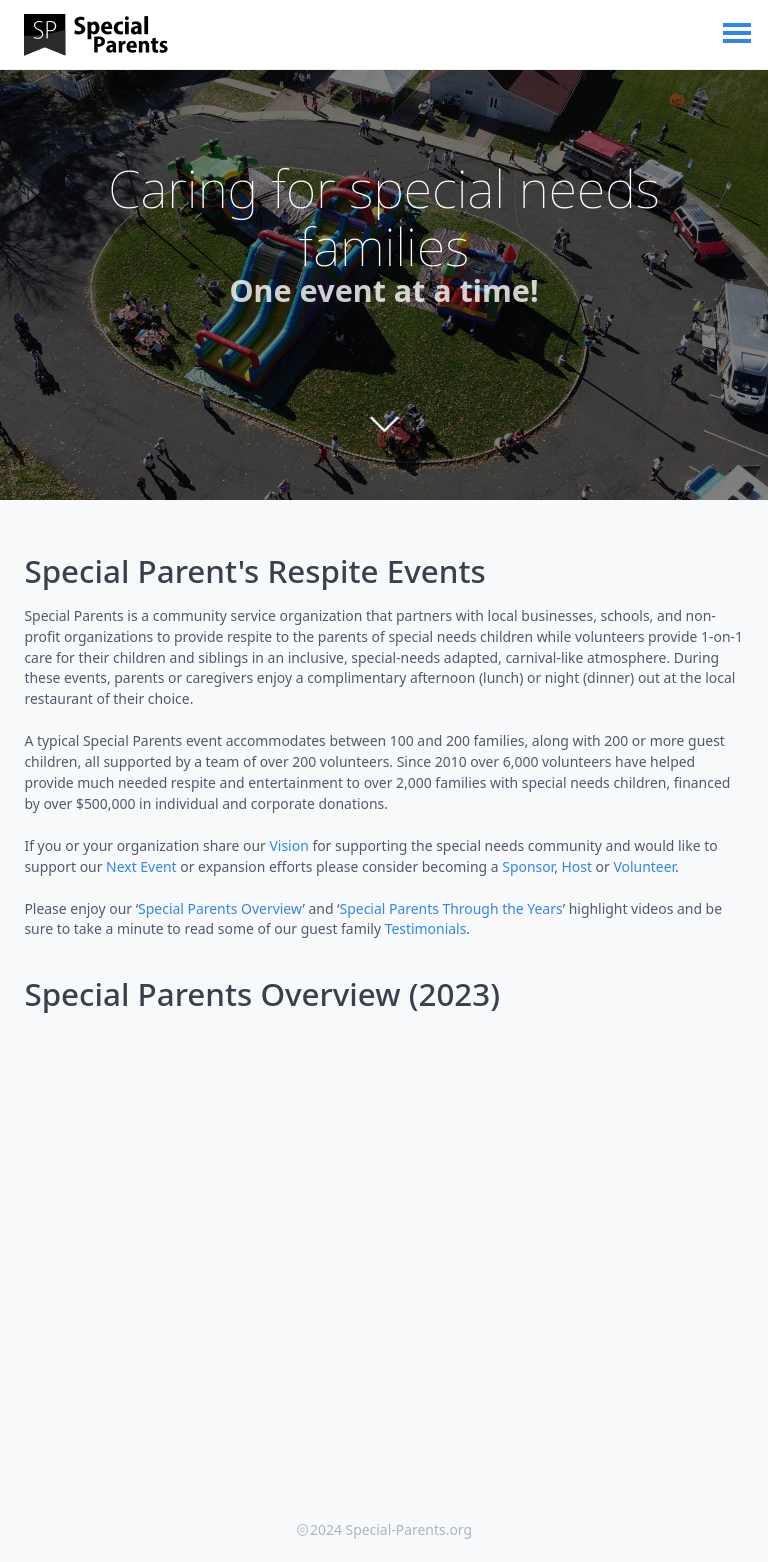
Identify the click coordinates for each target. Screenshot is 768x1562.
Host (577, 866)
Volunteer (644, 866)
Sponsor (528, 866)
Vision (288, 845)
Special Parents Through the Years (451, 908)
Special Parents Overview (220, 908)
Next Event (141, 866)
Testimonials (426, 928)
